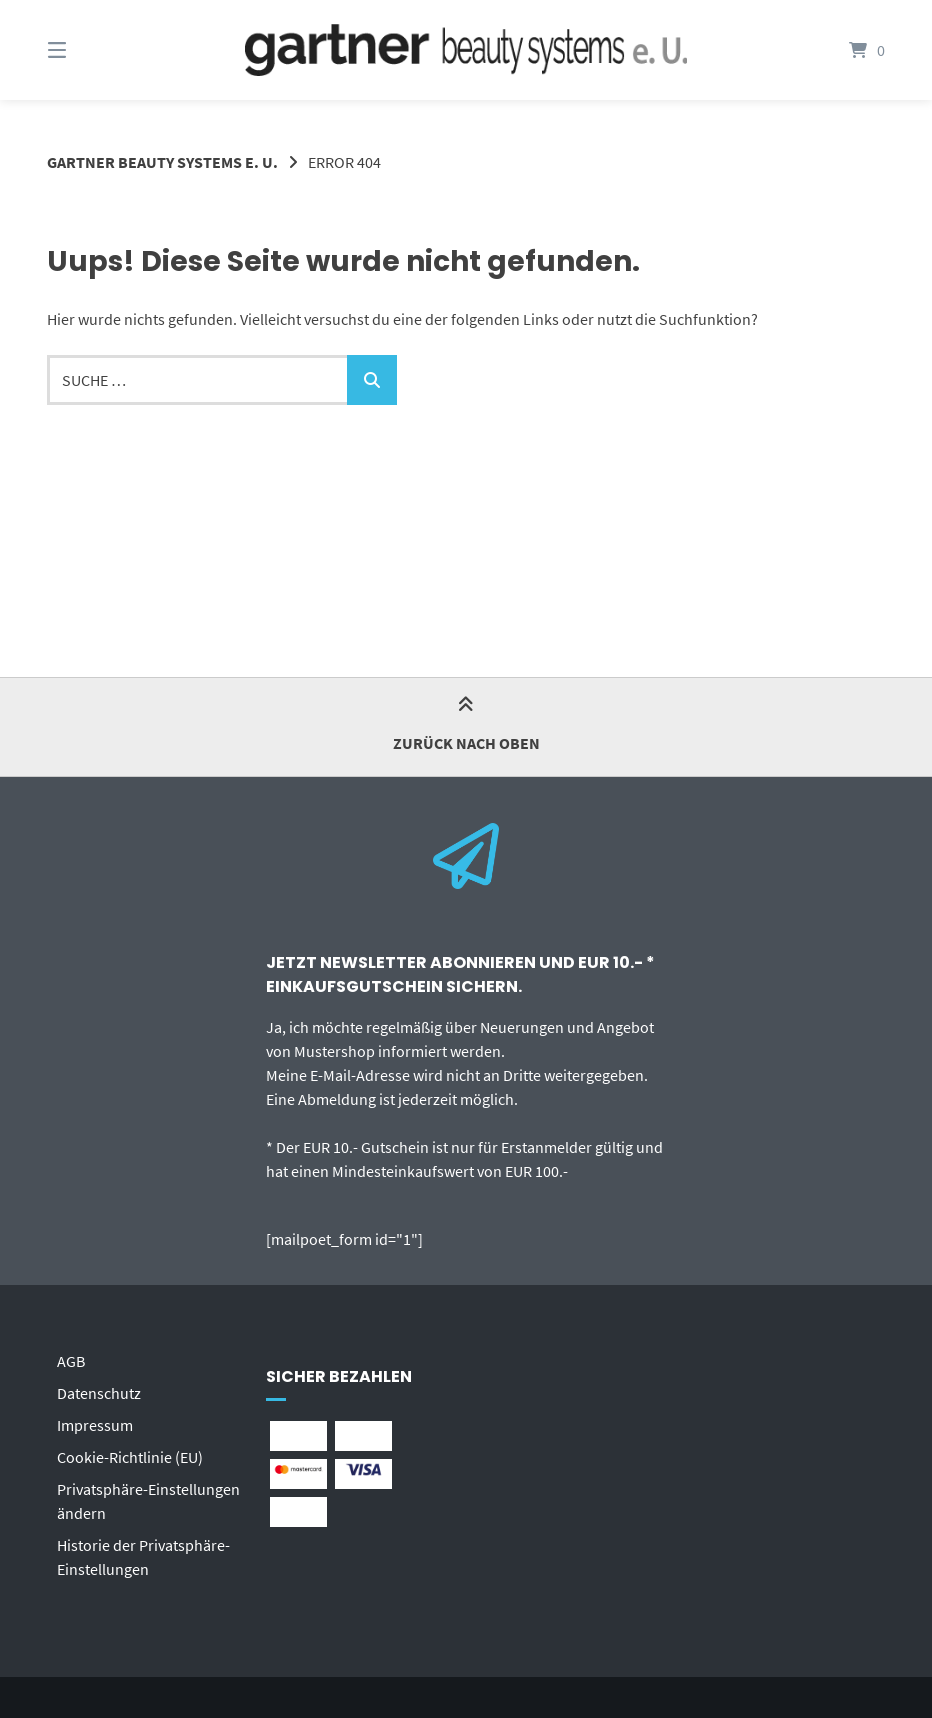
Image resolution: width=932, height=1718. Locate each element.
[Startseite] (465, 50)
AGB (71, 1361)
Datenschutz (99, 1393)
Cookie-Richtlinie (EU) (130, 1457)
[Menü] (92, 50)
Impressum (95, 1425)
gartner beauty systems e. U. (162, 162)
